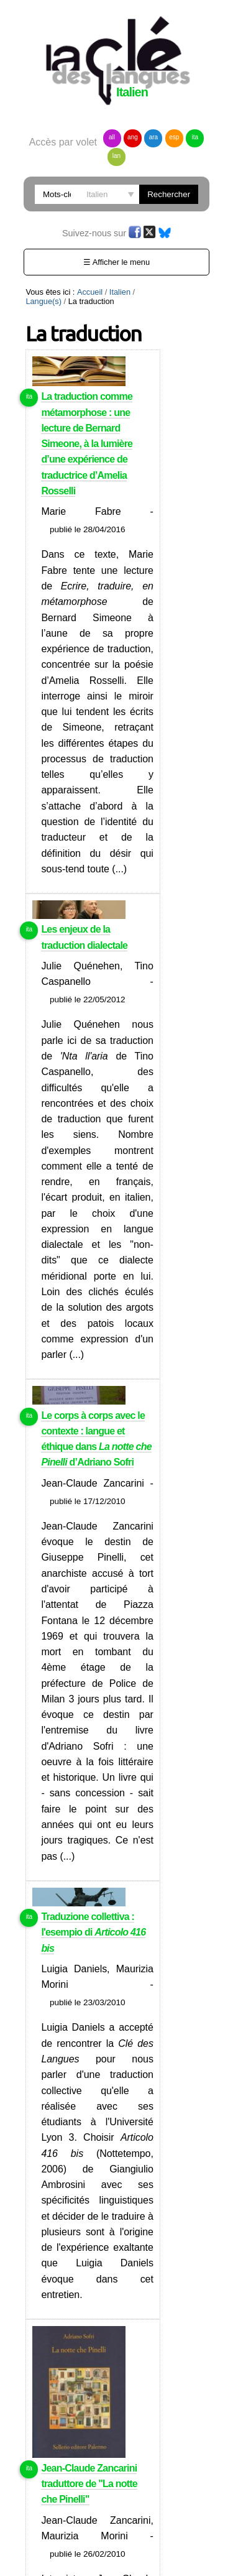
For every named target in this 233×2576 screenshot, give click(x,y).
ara (153, 137)
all (112, 137)
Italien (119, 292)
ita (195, 137)
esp (174, 137)
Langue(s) (43, 301)
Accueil (90, 292)
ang (132, 137)
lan (116, 155)
